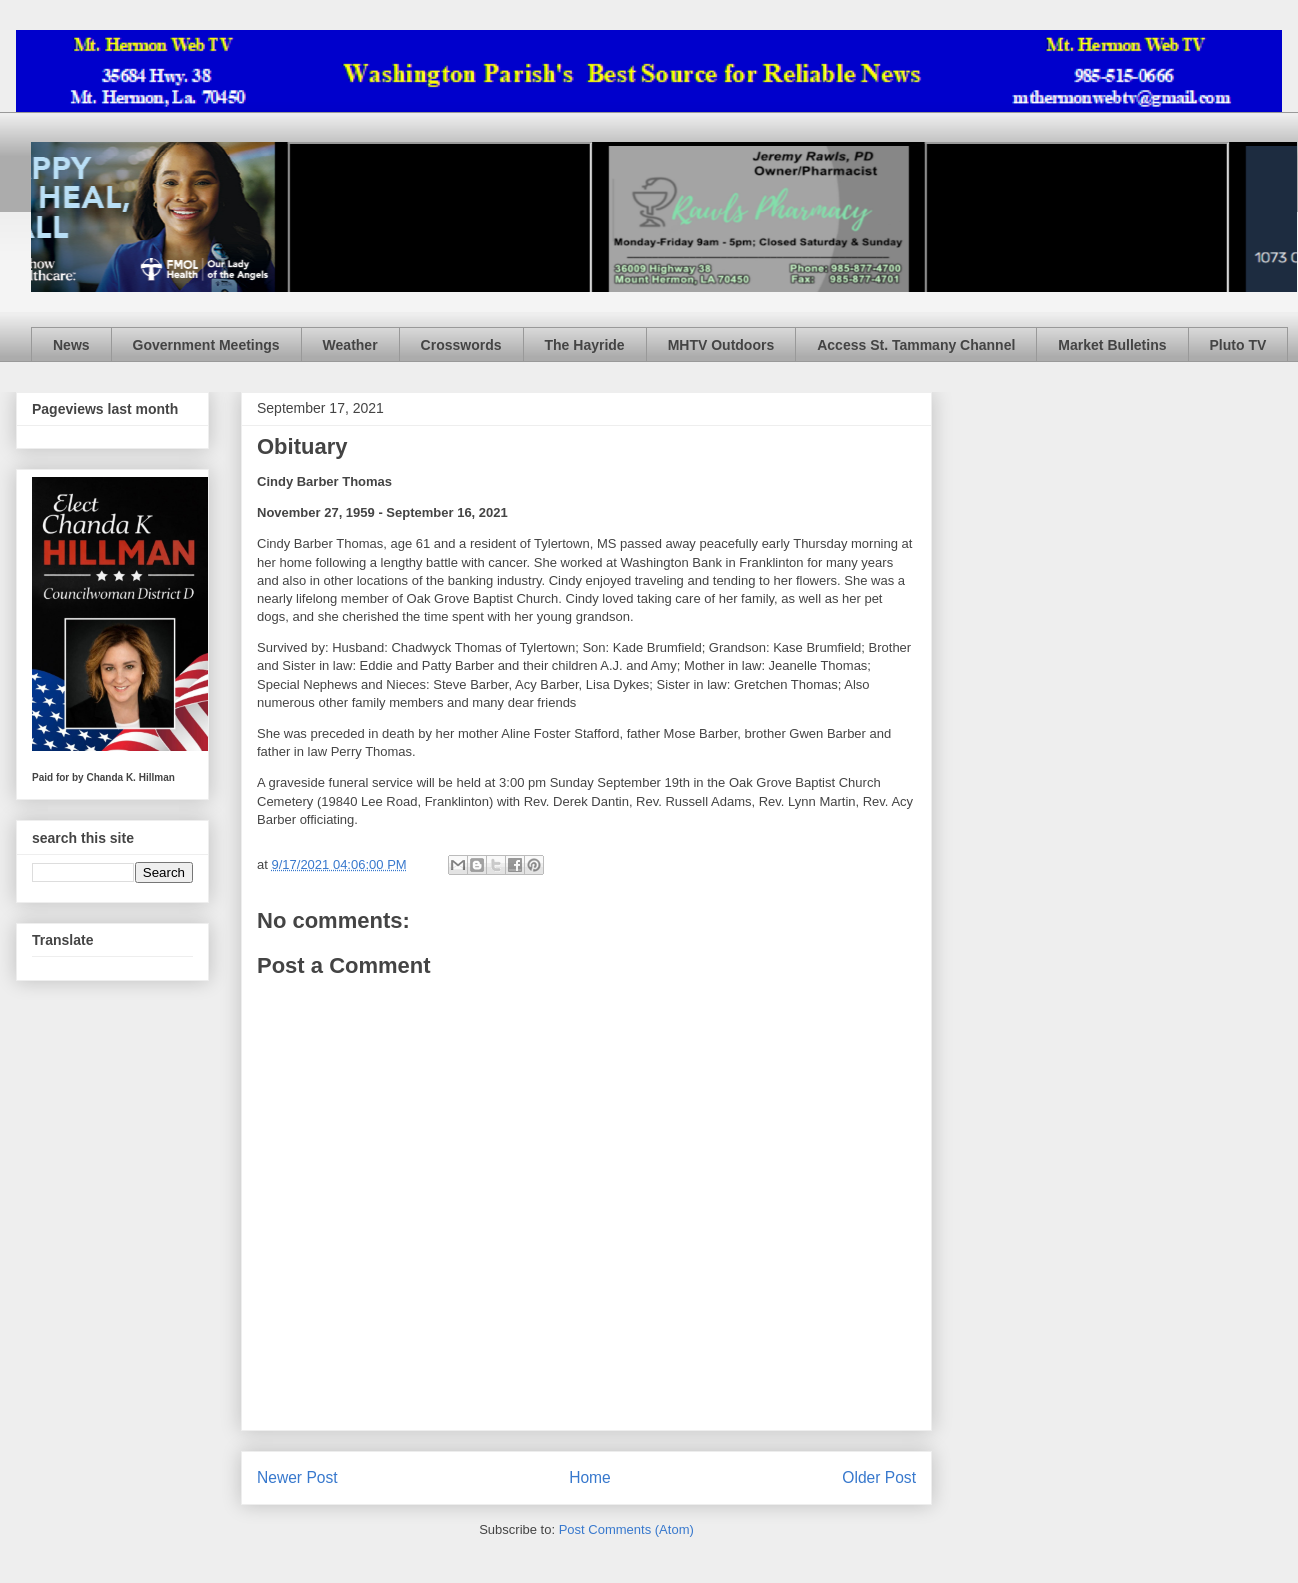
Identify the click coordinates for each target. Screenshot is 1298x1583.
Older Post (879, 1477)
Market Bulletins (1112, 345)
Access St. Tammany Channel (916, 345)
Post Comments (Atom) (626, 1529)
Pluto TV (1238, 345)
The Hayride (585, 345)
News (71, 345)
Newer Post (297, 1477)
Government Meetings (206, 345)
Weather (350, 345)
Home (590, 1477)
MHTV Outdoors (721, 345)
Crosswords (461, 345)
